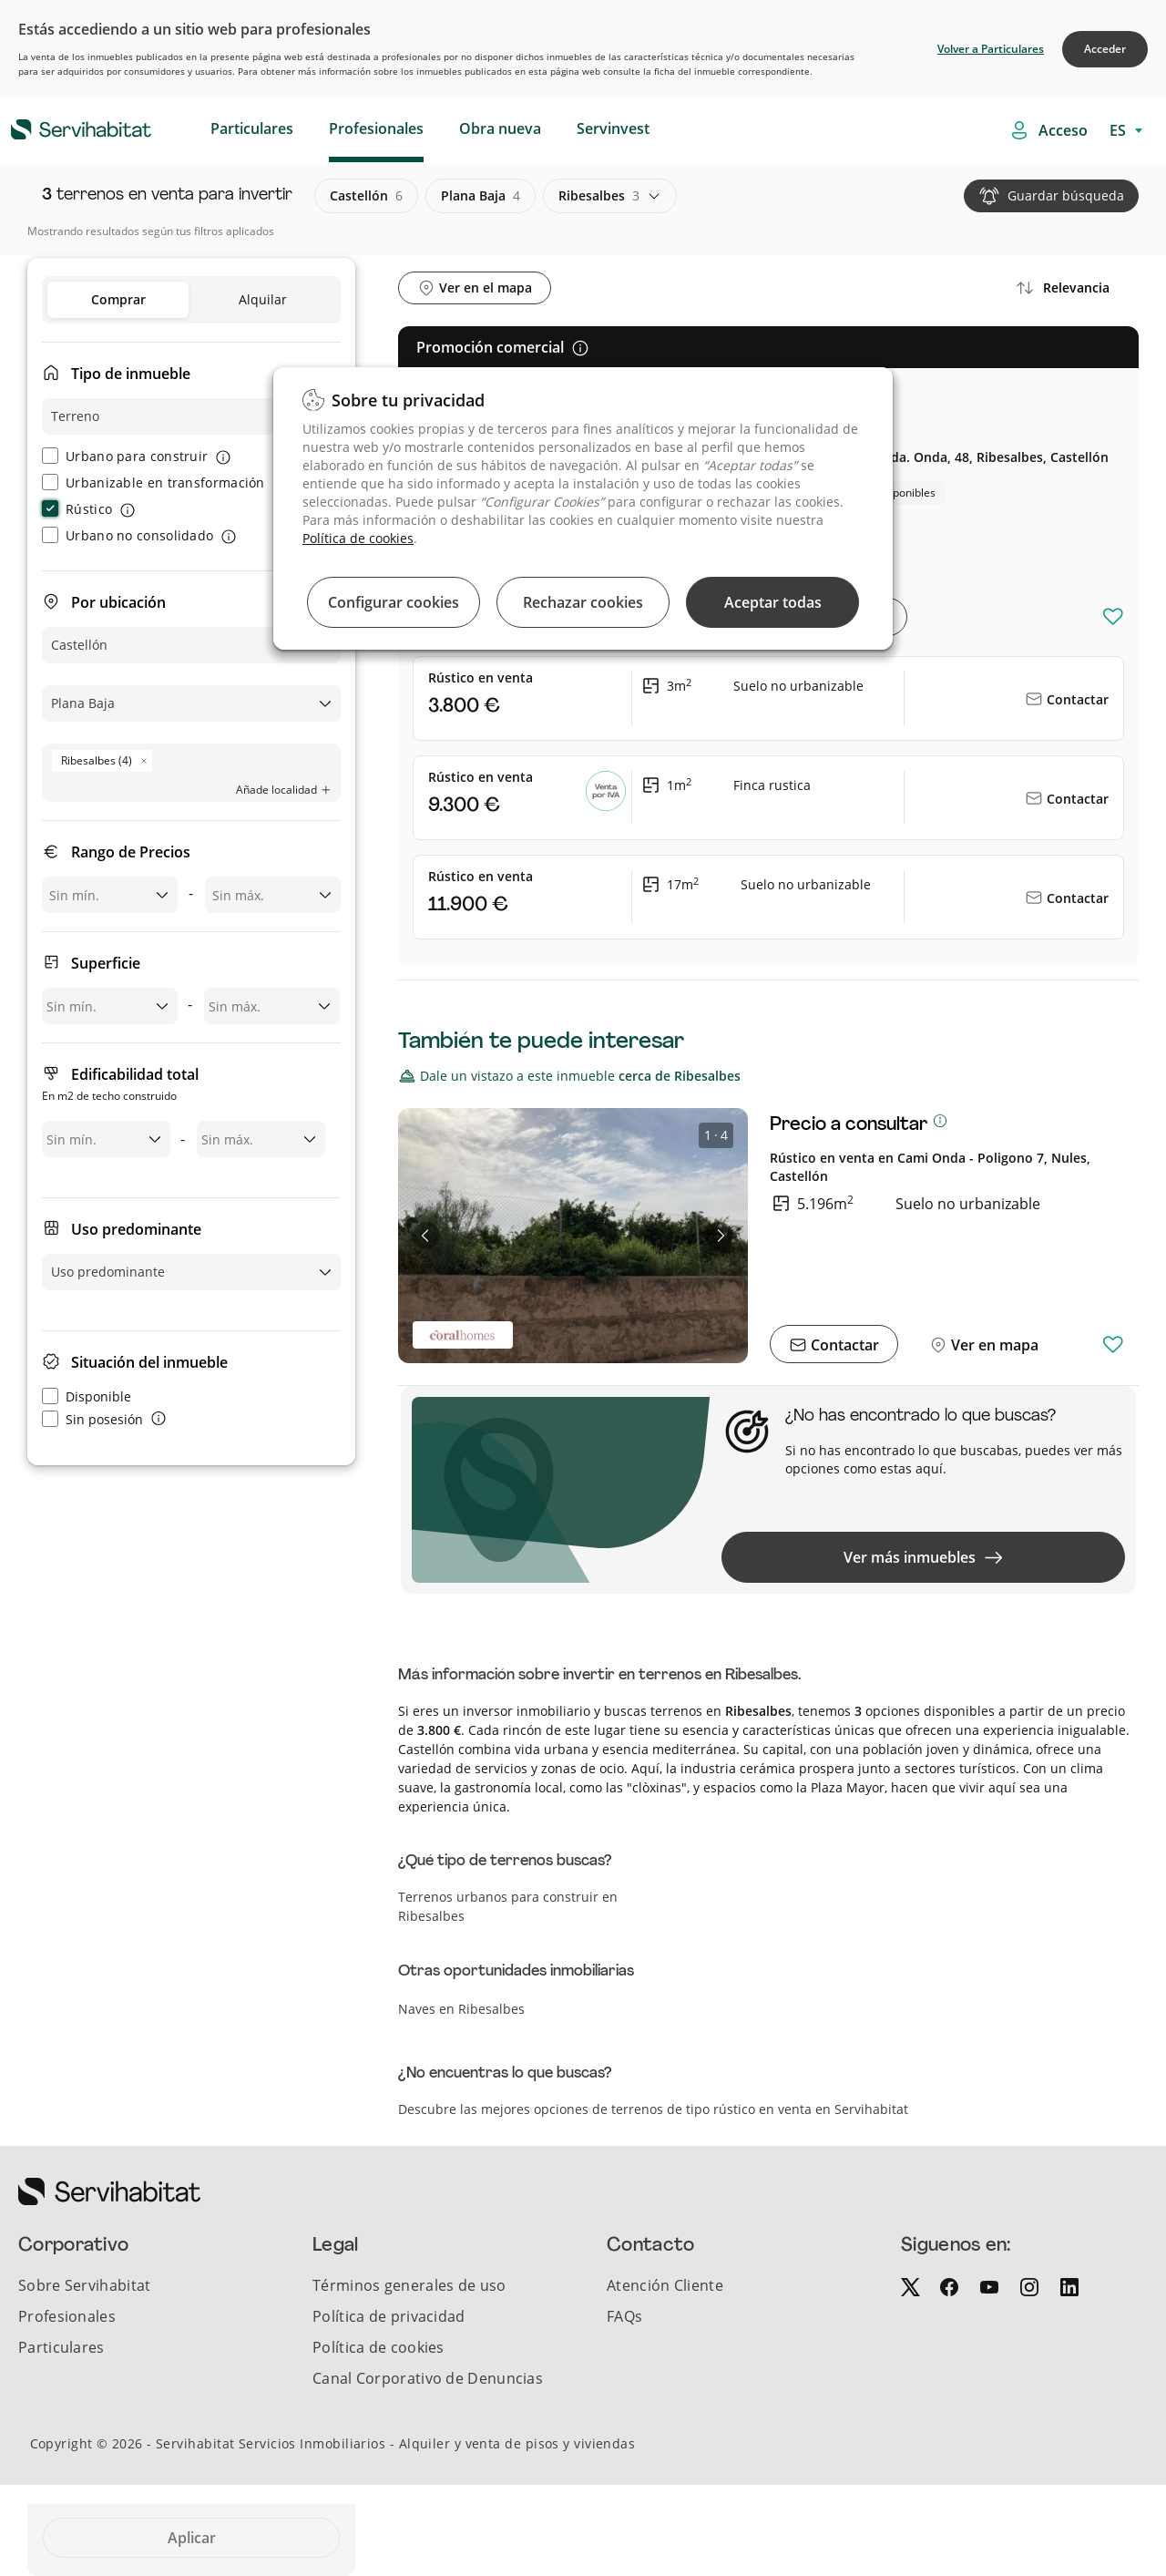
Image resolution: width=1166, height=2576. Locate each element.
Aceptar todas (773, 602)
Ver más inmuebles (923, 1557)
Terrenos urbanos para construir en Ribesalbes (508, 1906)
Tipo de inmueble (130, 374)
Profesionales (376, 128)
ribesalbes (598, 196)
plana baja (480, 196)
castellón (366, 196)
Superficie (105, 963)
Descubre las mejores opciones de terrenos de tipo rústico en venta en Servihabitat (653, 2109)
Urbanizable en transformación (153, 482)
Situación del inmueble (149, 1362)
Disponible (86, 1396)
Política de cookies (358, 538)
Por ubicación (118, 602)
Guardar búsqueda (1065, 195)
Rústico (77, 509)
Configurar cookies (393, 602)
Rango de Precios (130, 852)
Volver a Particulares (990, 48)
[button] (426, 1235)
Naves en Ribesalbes (461, 2008)
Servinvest (613, 128)
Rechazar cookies (583, 602)
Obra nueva (500, 128)
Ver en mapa (992, 1345)
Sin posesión (92, 1419)
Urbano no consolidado (127, 535)
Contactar (1076, 699)
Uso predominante (136, 1229)
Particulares (251, 128)
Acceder (1105, 48)
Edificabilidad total (120, 1085)
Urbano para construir (125, 456)
